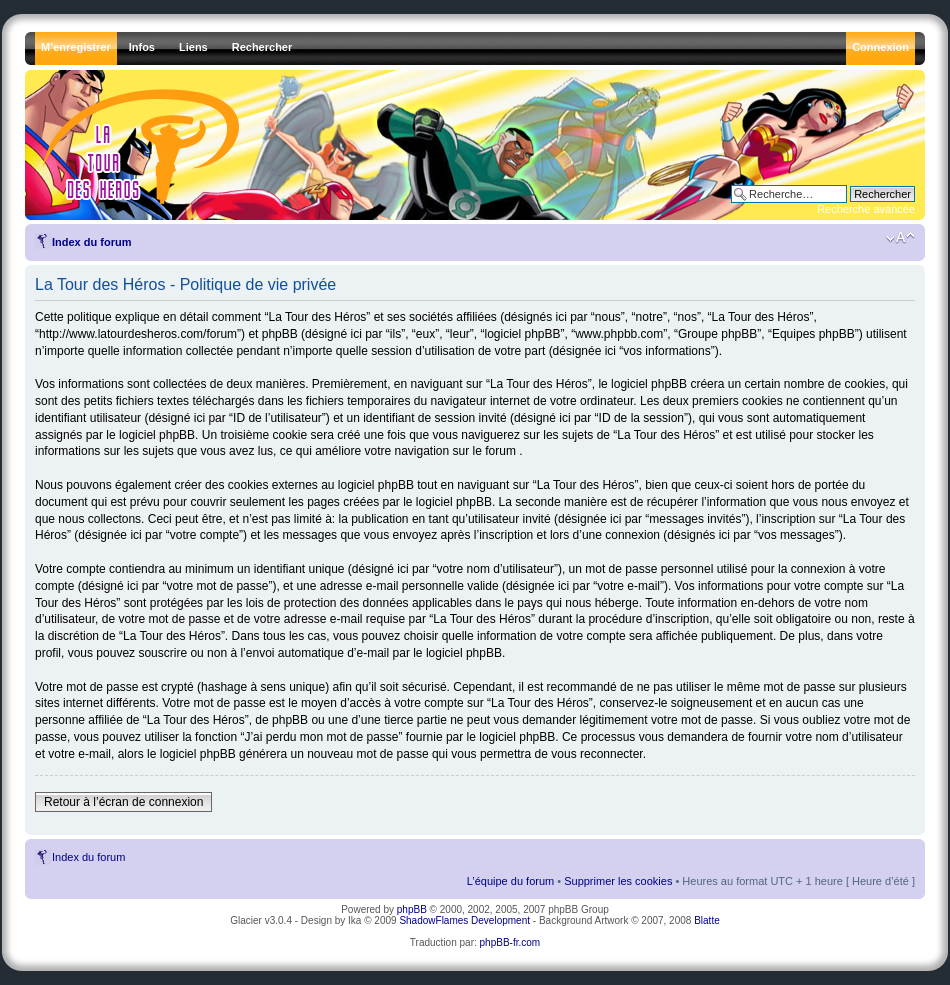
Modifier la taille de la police (900, 238)
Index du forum (91, 242)
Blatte (707, 920)
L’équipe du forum (510, 881)
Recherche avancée (866, 209)
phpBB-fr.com (510, 942)
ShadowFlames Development (464, 920)
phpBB (412, 909)
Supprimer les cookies (618, 881)
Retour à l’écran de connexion (123, 802)
